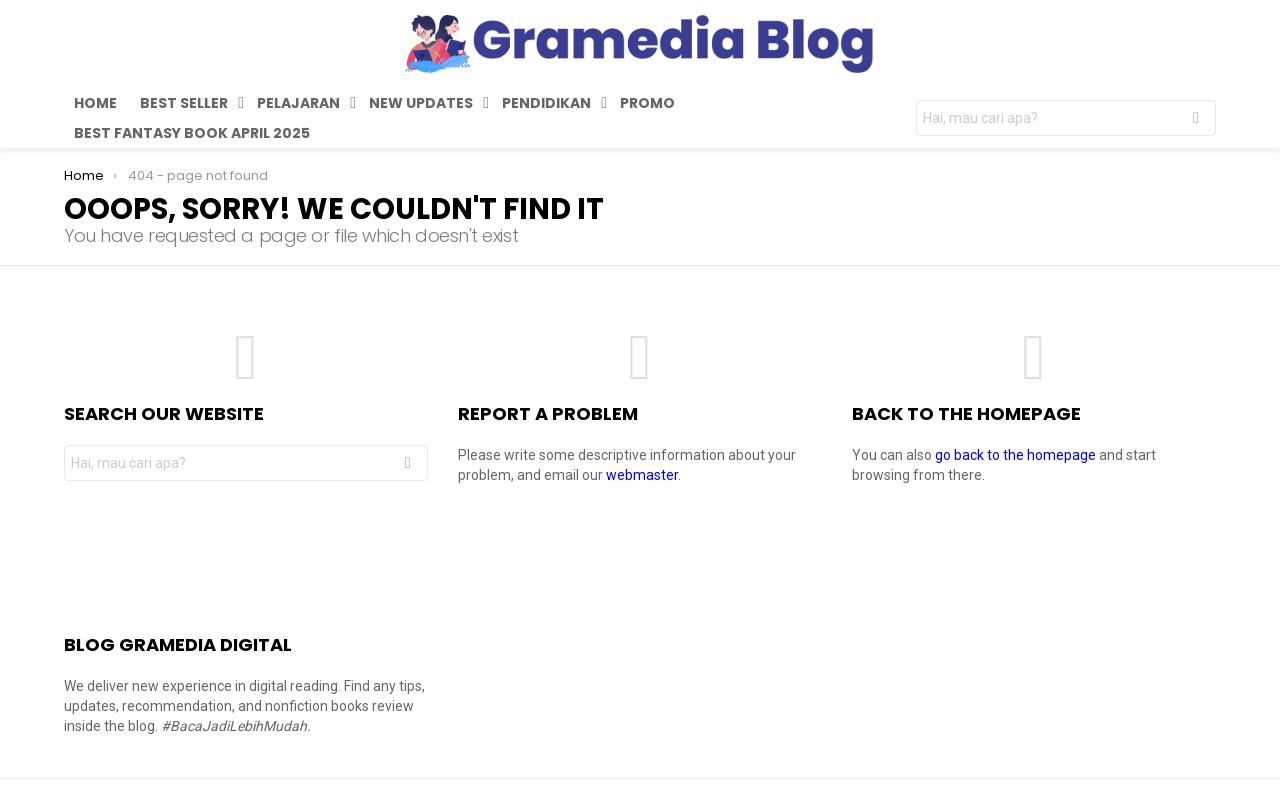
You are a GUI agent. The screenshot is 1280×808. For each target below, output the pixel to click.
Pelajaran (298, 105)
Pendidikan (546, 105)
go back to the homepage (1015, 455)
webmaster (642, 475)
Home (95, 103)
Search (1196, 120)
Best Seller (184, 105)
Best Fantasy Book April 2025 (192, 133)
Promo (647, 103)
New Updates (421, 105)
